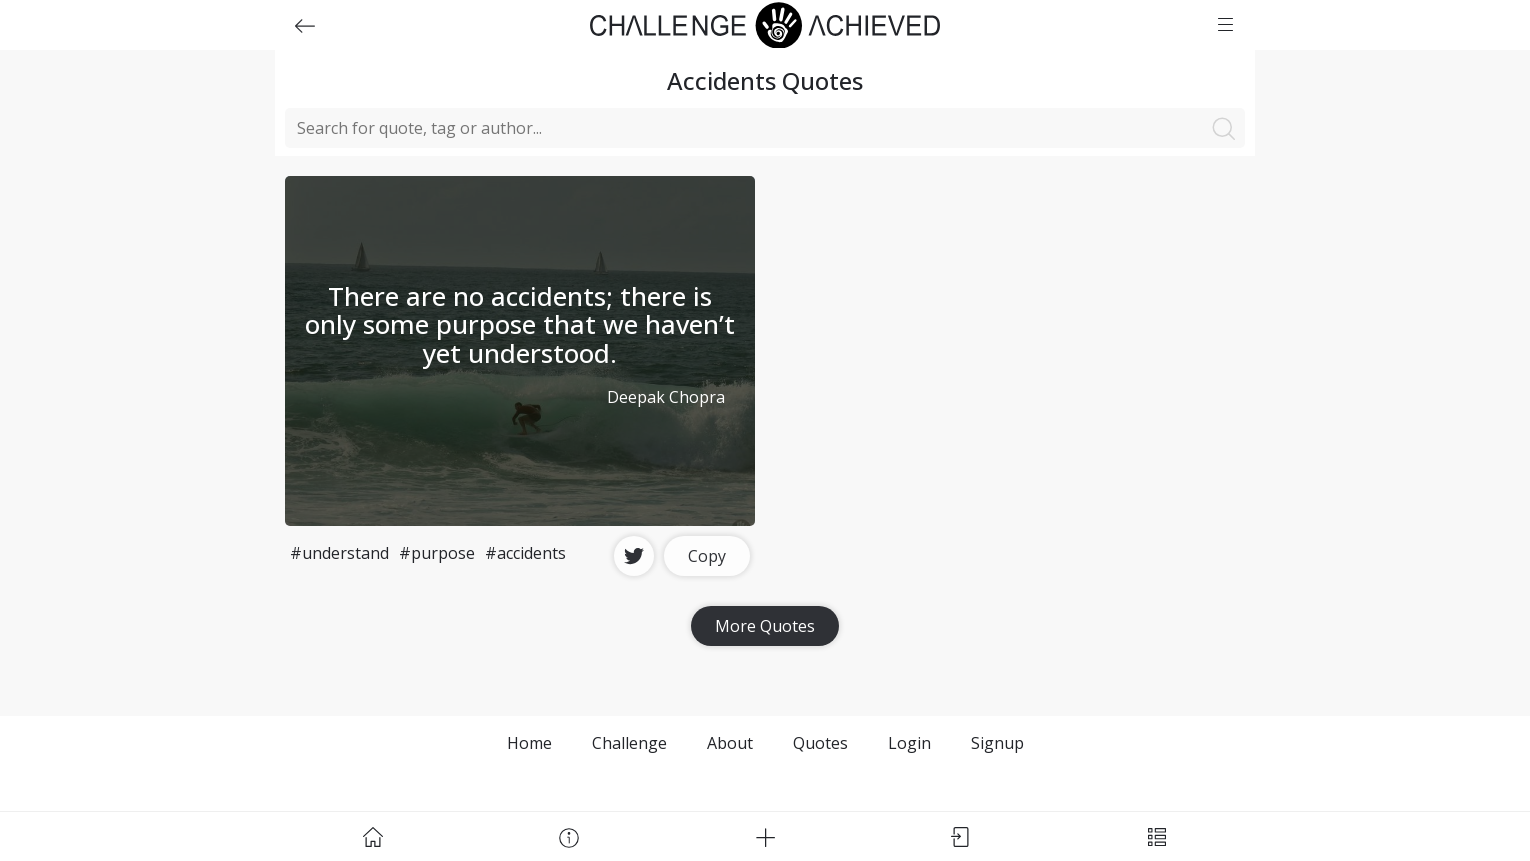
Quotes (820, 743)
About (730, 743)
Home (529, 743)
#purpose (437, 553)
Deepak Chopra (666, 397)
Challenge (629, 743)
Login (909, 743)
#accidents (525, 553)
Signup (997, 743)
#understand (339, 553)
